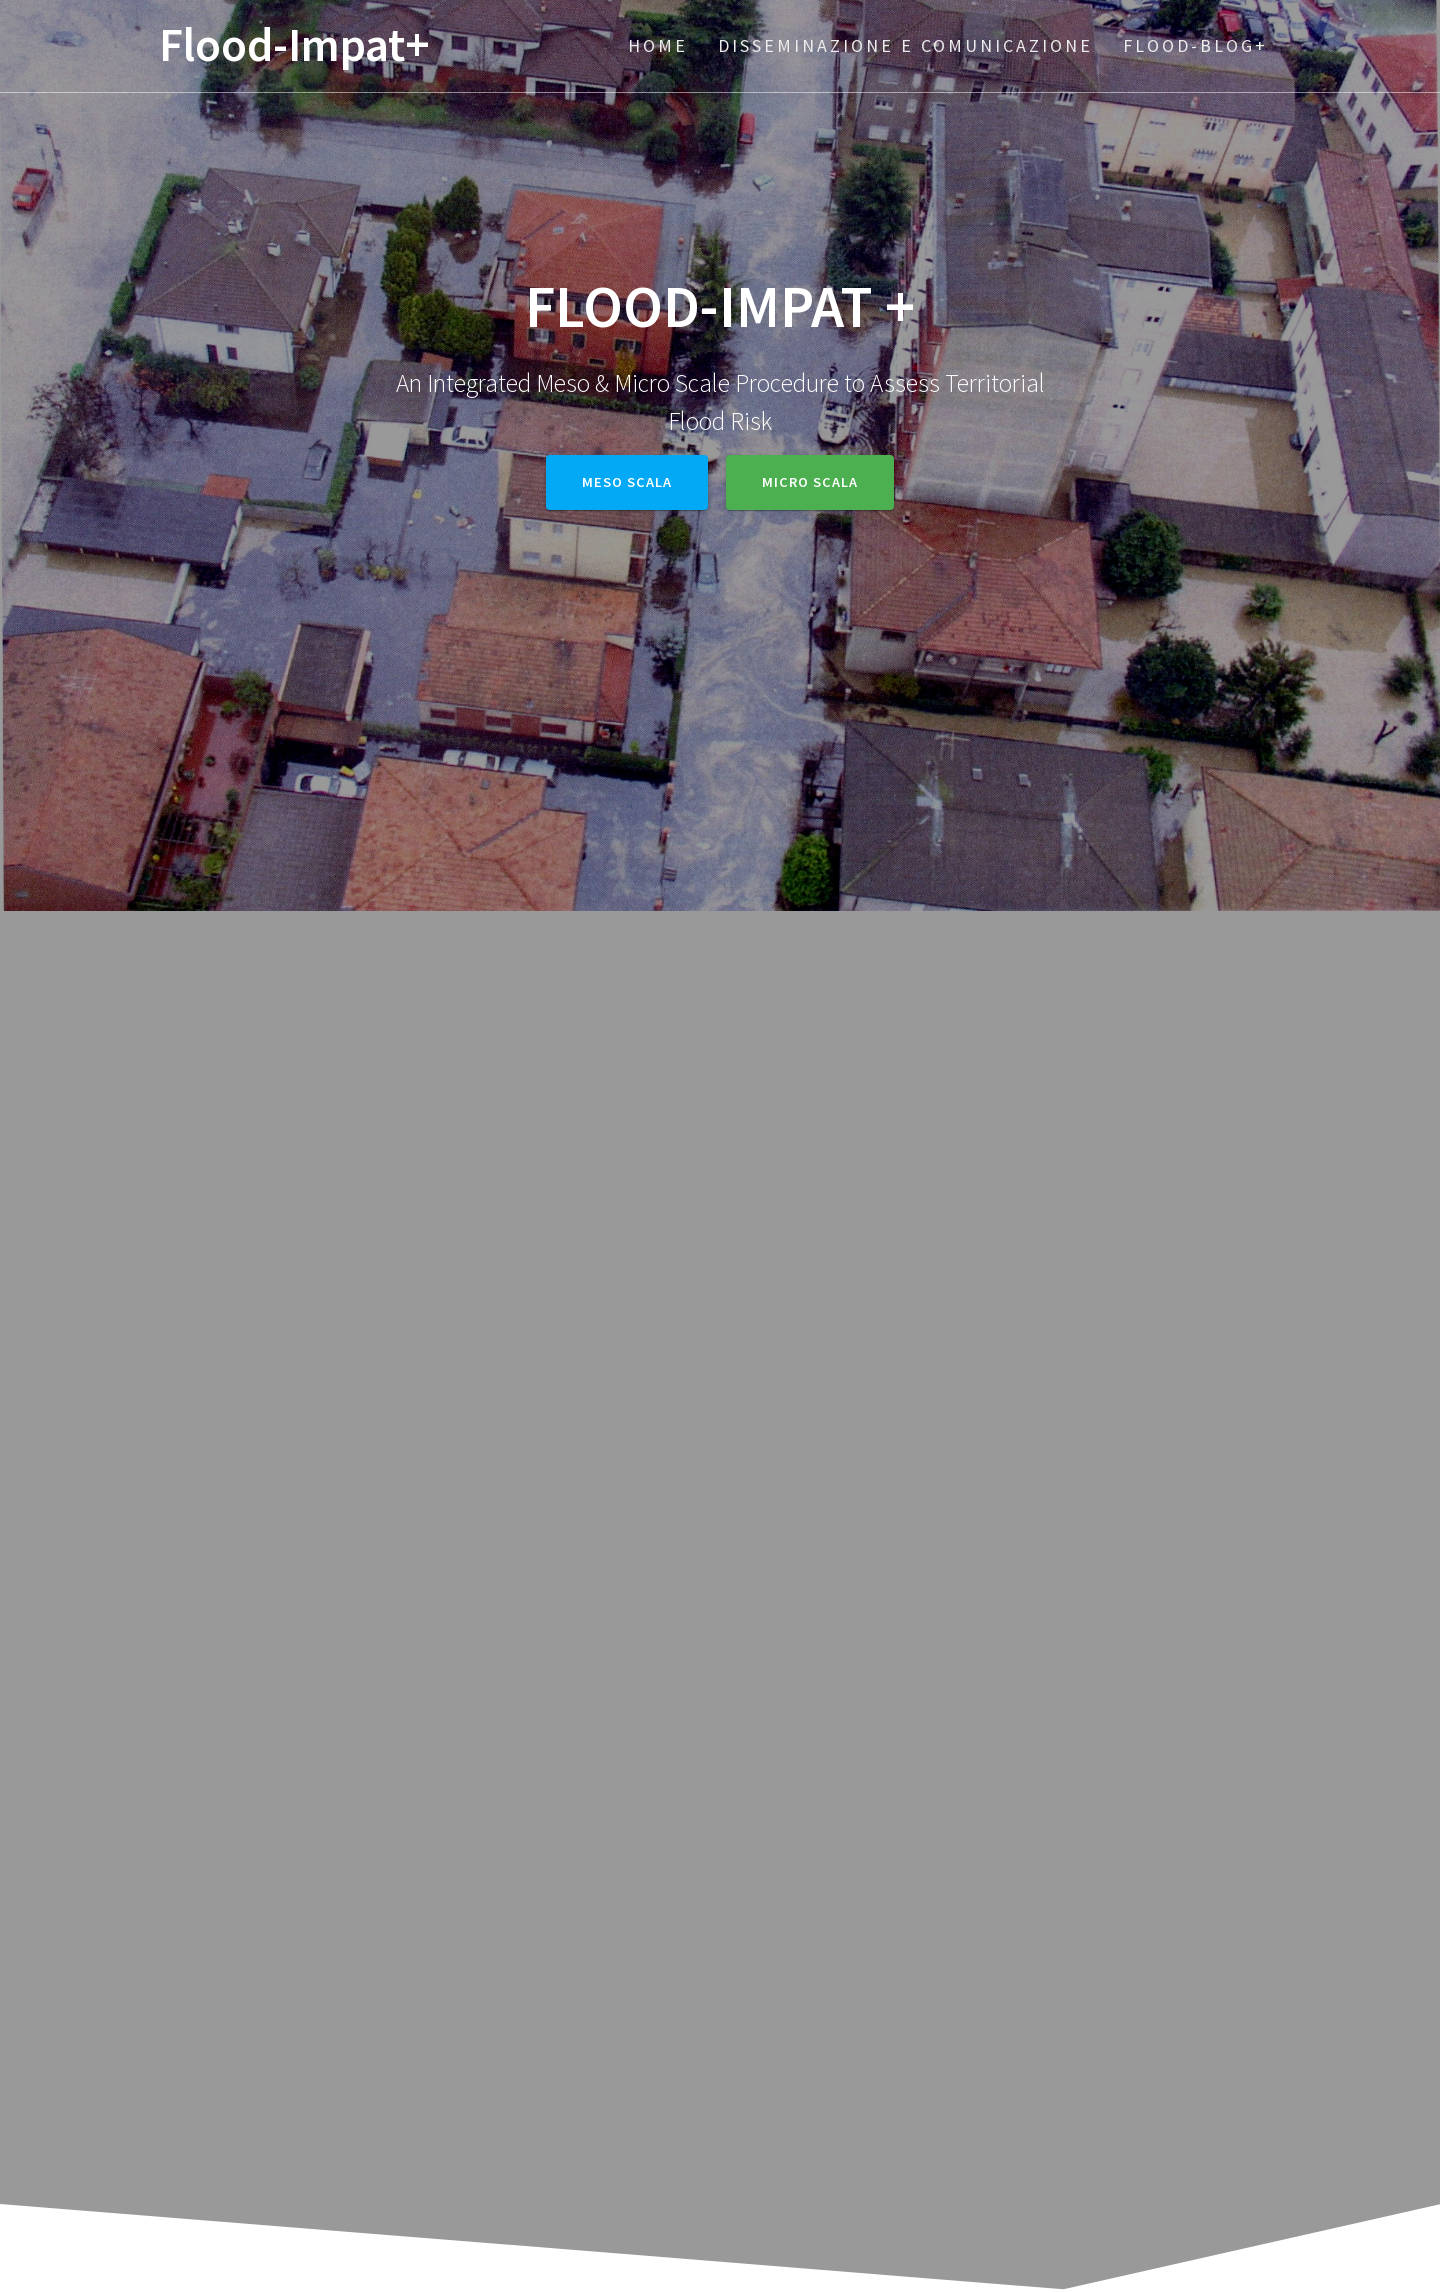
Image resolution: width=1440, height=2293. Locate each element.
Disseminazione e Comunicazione (905, 45)
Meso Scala (627, 482)
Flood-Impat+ (294, 45)
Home (658, 45)
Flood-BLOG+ (1195, 45)
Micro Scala (810, 482)
